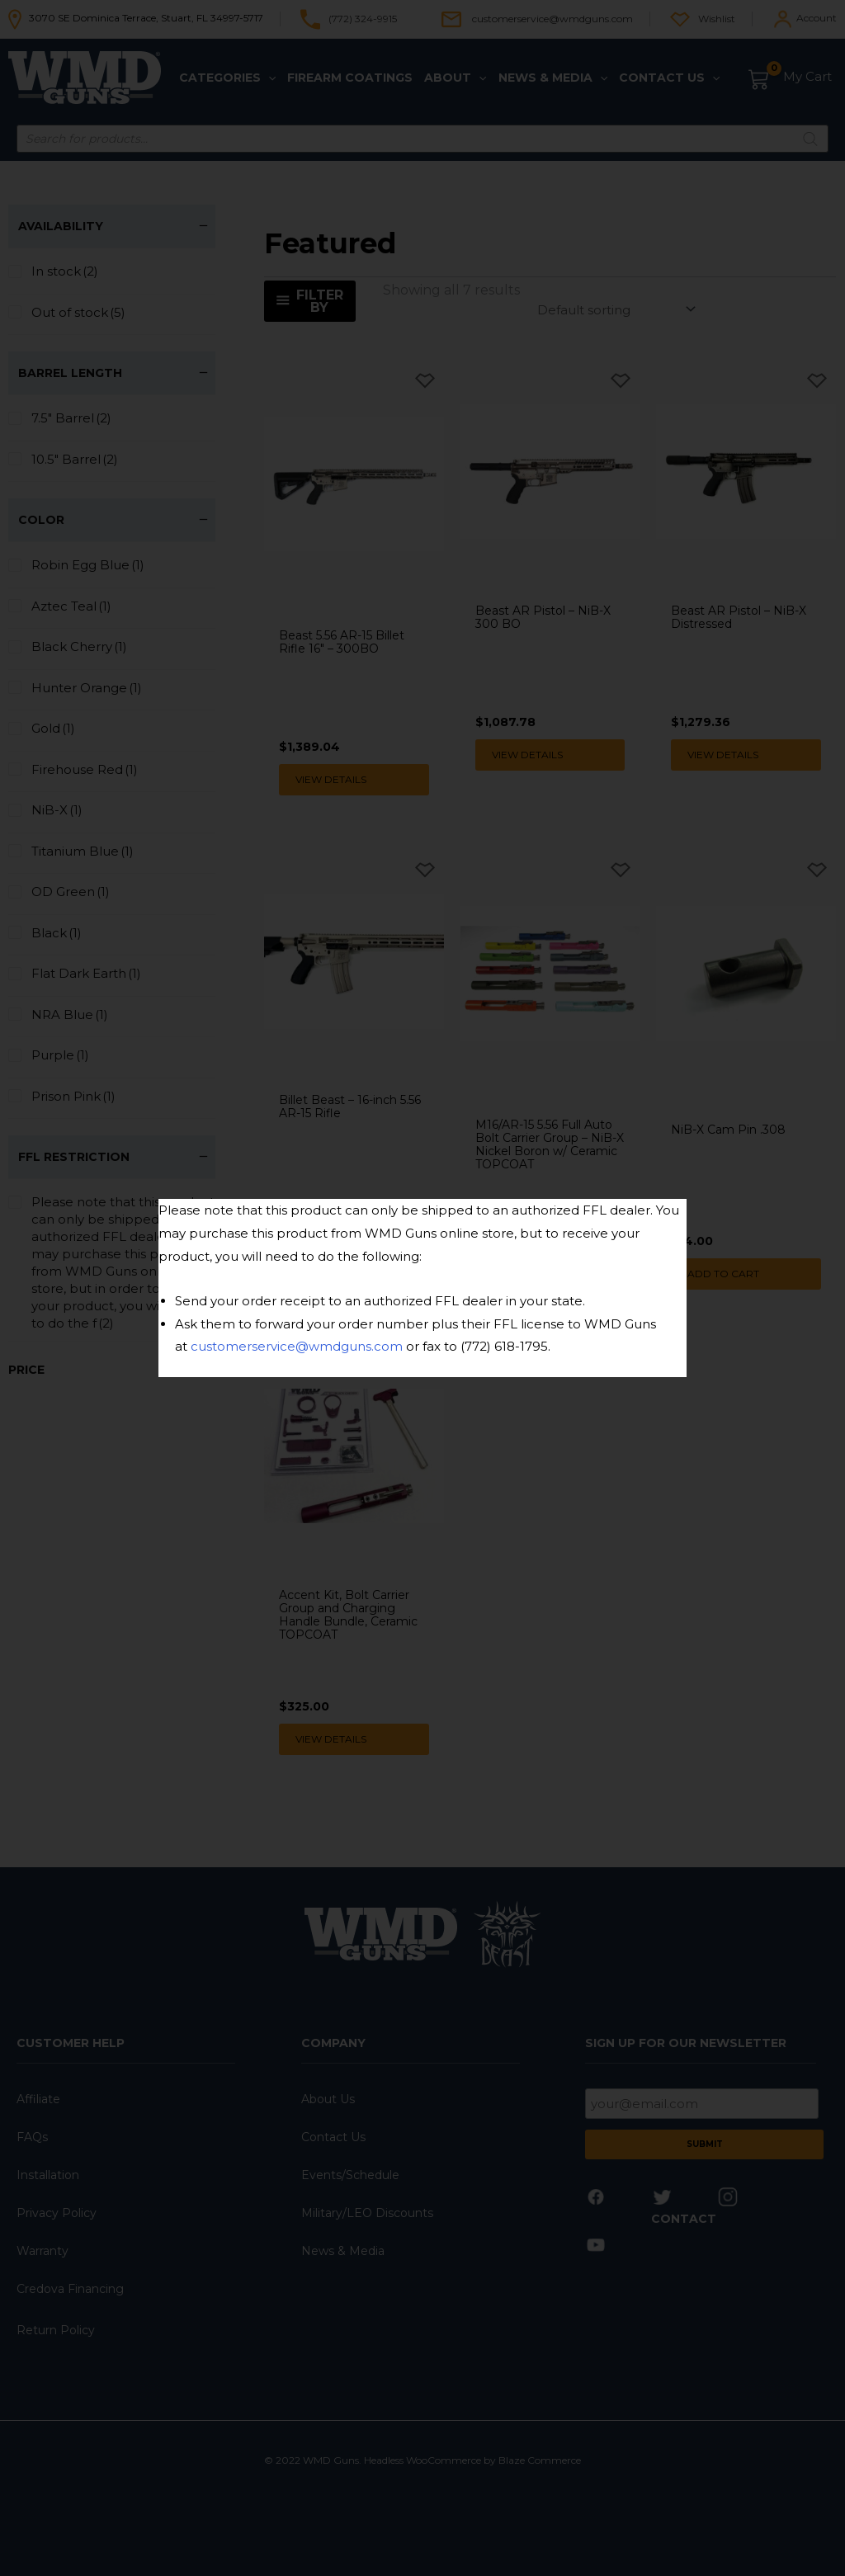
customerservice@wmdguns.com (297, 1346)
